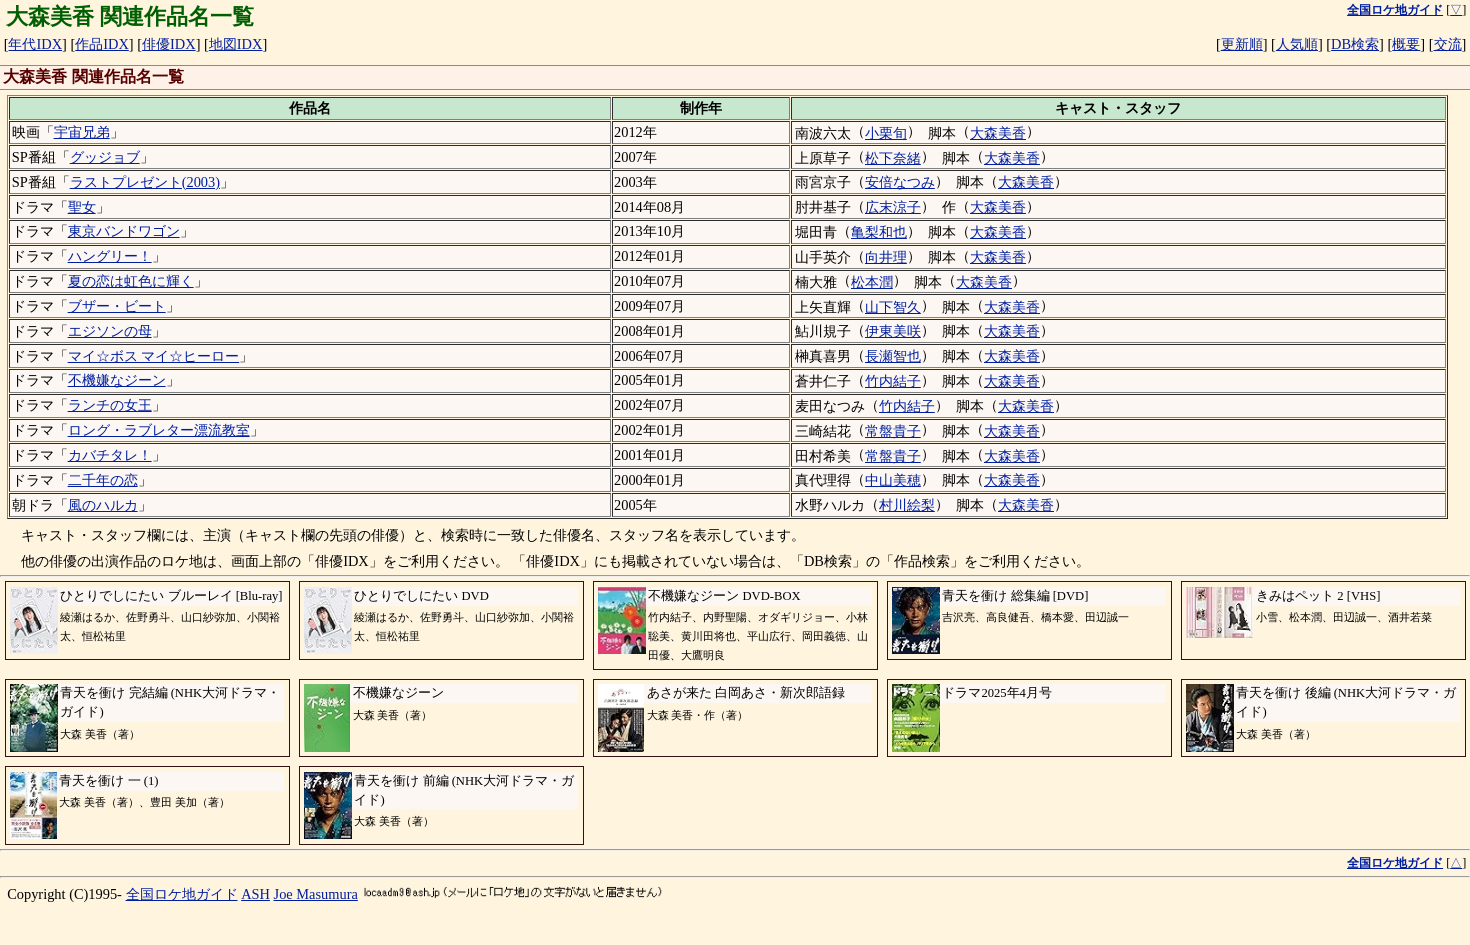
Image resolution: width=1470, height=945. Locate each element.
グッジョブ (105, 157)
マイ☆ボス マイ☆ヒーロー (154, 356)
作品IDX (102, 44)
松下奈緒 (893, 158)
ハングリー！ (110, 256)
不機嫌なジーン (117, 380)
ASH (255, 894)
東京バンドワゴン (124, 231)
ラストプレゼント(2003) (145, 182)
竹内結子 (893, 381)
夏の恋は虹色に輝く (131, 281)
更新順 (1242, 44)
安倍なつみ (900, 182)
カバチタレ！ (110, 455)
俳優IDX (169, 44)
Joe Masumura (316, 894)
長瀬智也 (893, 356)
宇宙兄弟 (82, 132)
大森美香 (998, 133)
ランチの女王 (110, 405)
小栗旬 (886, 133)
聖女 (82, 207)
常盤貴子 (893, 431)
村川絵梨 (907, 505)
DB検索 (1355, 44)
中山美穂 (893, 480)
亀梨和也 (879, 232)
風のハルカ (103, 505)
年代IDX (35, 44)
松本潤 (872, 282)
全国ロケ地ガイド (182, 894)
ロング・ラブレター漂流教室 (159, 430)
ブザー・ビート (117, 306)
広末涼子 (893, 207)
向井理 (886, 257)
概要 (1406, 44)
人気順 (1297, 44)
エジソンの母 (110, 331)
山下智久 (893, 307)
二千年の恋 (103, 480)
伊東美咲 (893, 331)
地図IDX (236, 44)
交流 (1448, 44)
